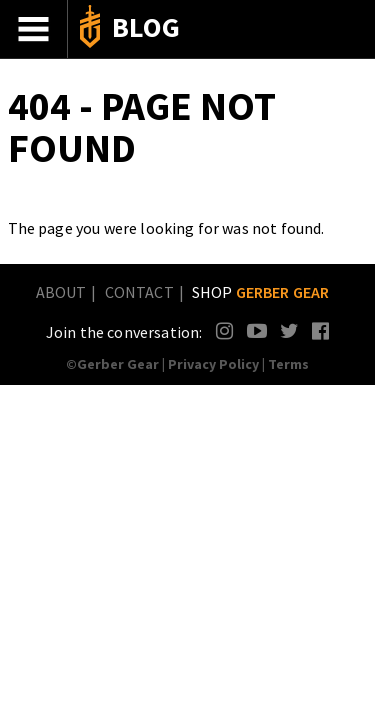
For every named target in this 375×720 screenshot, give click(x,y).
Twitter (289, 330)
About (61, 292)
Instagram (225, 330)
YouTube (256, 330)
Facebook (321, 330)
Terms (288, 364)
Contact (139, 292)
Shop (261, 292)
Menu (34, 29)
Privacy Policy (213, 364)
